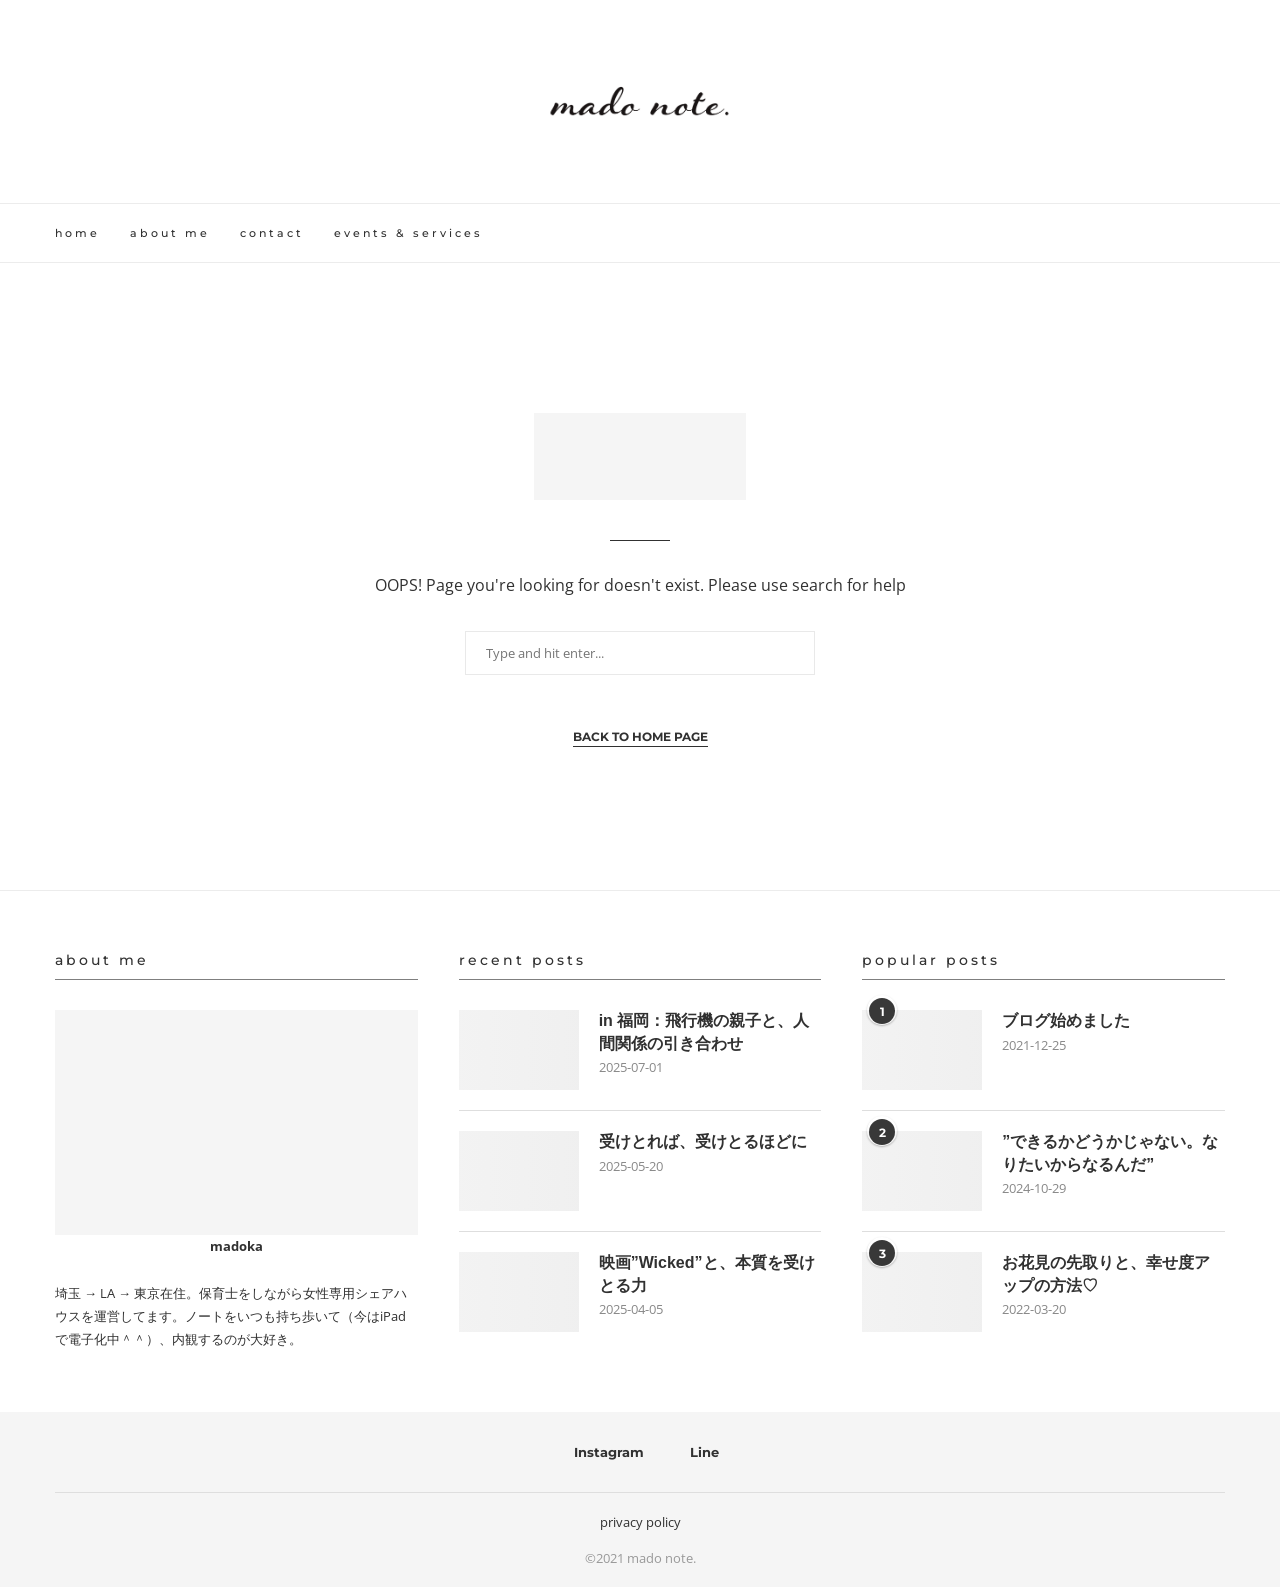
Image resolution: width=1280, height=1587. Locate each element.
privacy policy (640, 1522)
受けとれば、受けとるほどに (703, 1141)
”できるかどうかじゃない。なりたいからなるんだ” (1110, 1152)
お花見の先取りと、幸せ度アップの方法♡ (1106, 1273)
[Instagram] (602, 1452)
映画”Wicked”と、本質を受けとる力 (707, 1273)
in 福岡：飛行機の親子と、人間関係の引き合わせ (704, 1031)
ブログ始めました (1066, 1020)
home (77, 233)
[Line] (698, 1452)
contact (272, 233)
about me (170, 233)
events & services (408, 233)
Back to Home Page (640, 736)
